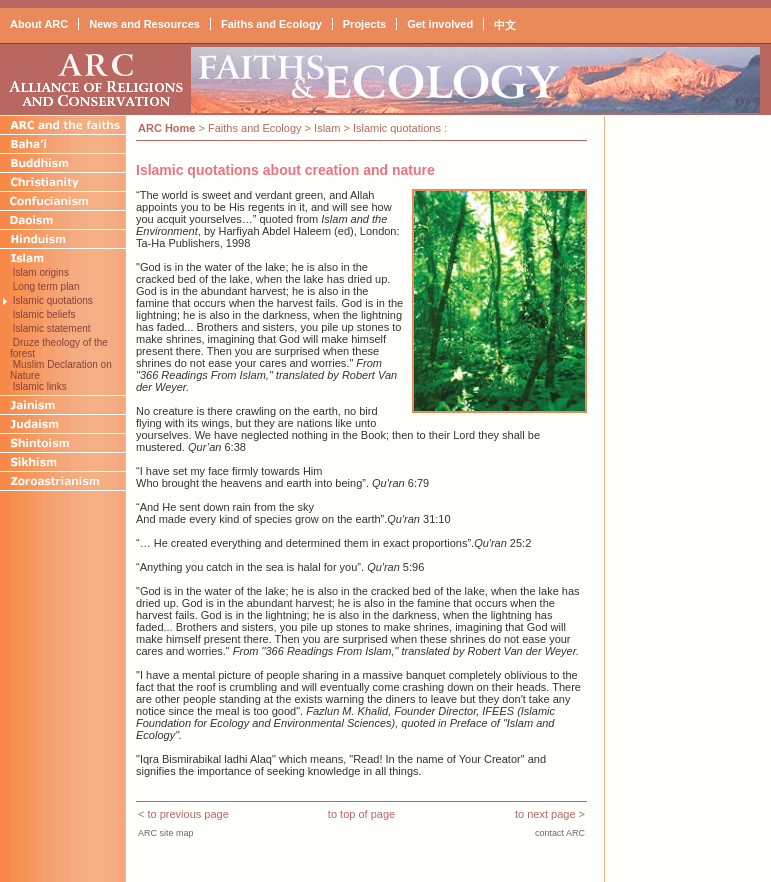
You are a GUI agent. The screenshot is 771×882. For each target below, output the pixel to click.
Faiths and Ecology (271, 24)
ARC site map (166, 833)
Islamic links (38, 386)
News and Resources (144, 24)
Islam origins (39, 272)
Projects (364, 24)
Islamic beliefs (43, 314)
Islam (327, 128)
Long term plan (45, 286)
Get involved (440, 24)
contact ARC (560, 833)
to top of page (361, 814)
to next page (545, 814)
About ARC (39, 24)
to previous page (187, 814)
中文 (505, 25)
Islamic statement (50, 328)
